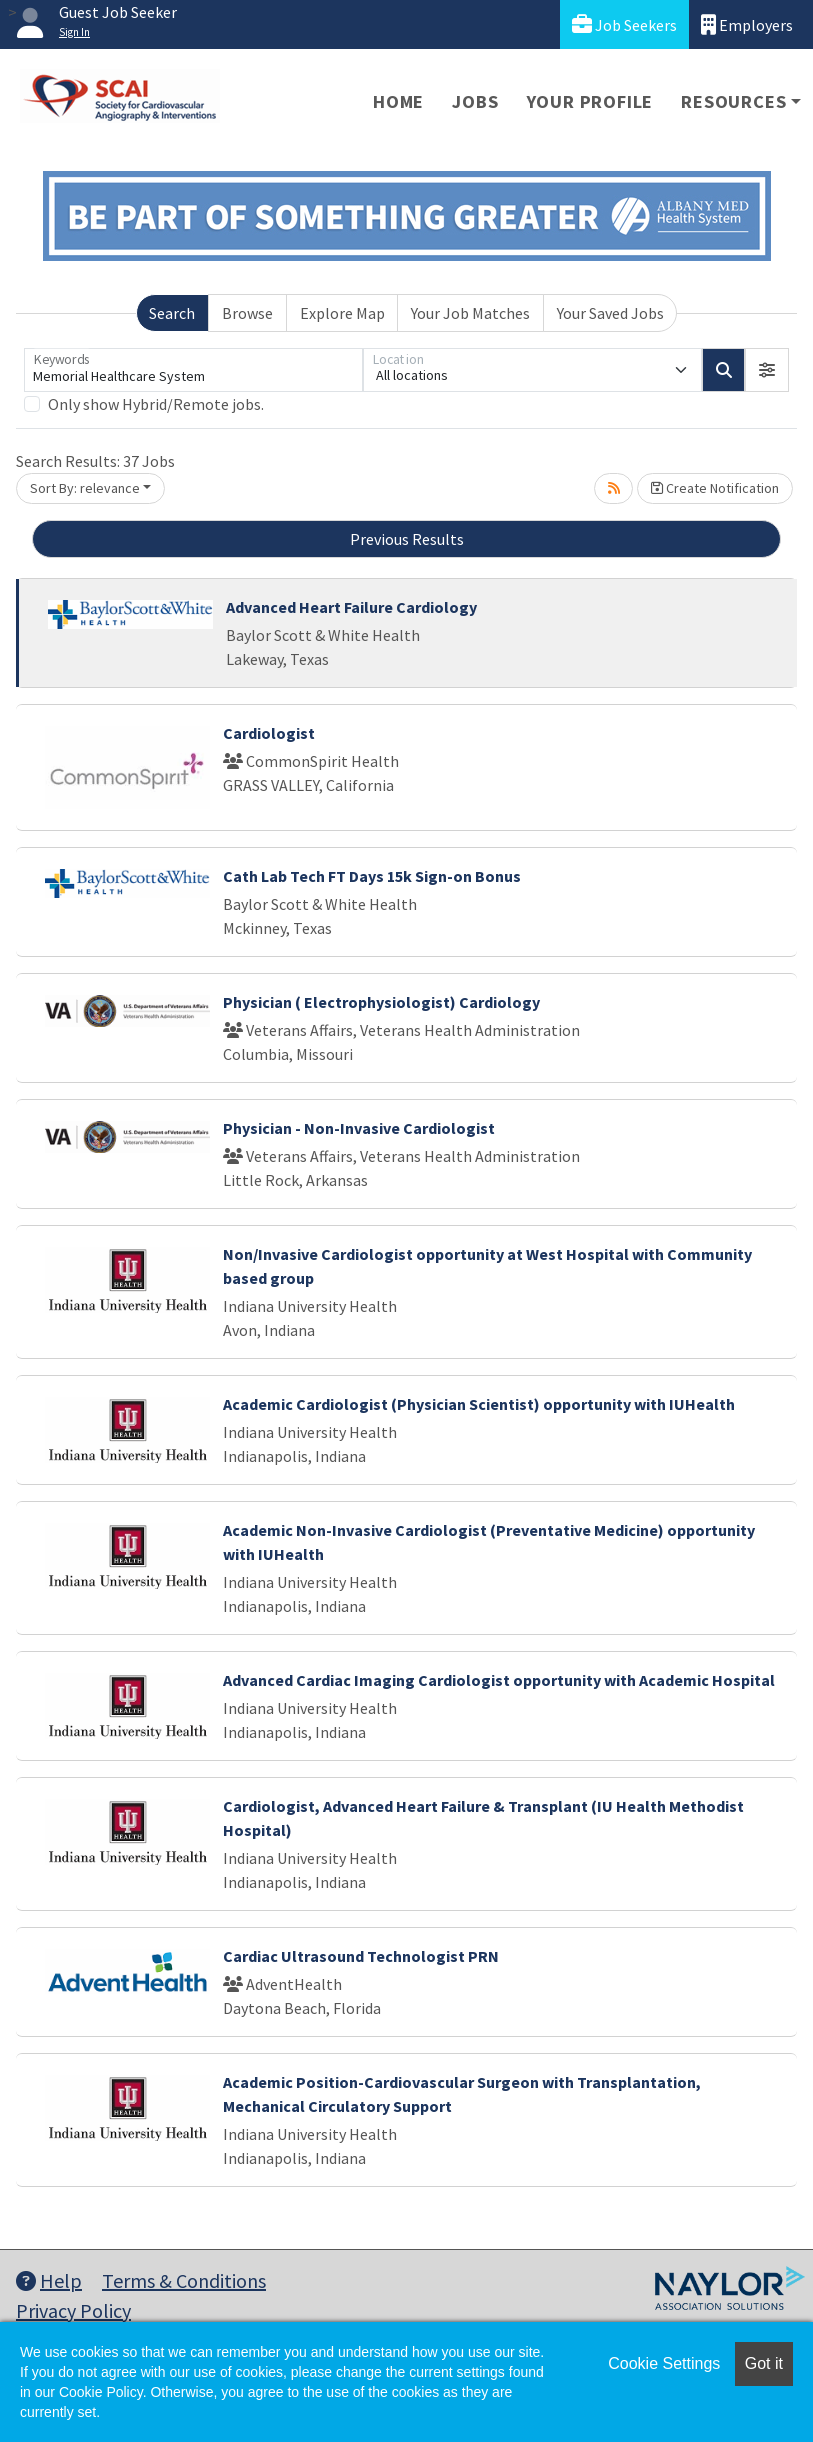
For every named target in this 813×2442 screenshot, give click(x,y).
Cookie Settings (664, 2363)
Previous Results (407, 539)
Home (398, 101)
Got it (764, 2363)
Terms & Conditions (184, 2280)
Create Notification (715, 488)
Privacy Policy (73, 2310)
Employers (747, 24)
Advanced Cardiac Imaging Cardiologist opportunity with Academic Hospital (499, 1680)
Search (172, 313)
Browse (247, 313)
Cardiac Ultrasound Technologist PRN (361, 1956)
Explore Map (342, 313)
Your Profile (590, 101)
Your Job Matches (470, 313)
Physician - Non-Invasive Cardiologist (359, 1128)
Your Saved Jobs (610, 313)
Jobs (475, 101)
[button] (767, 370)
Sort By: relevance (85, 488)
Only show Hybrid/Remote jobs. (156, 404)
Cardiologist (269, 733)
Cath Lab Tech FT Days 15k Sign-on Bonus (372, 876)
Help (49, 2280)
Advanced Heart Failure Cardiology (351, 607)
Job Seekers (624, 24)
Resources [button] (733, 101)
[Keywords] (193, 370)
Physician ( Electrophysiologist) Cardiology (381, 1002)
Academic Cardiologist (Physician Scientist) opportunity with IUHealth (479, 1404)
